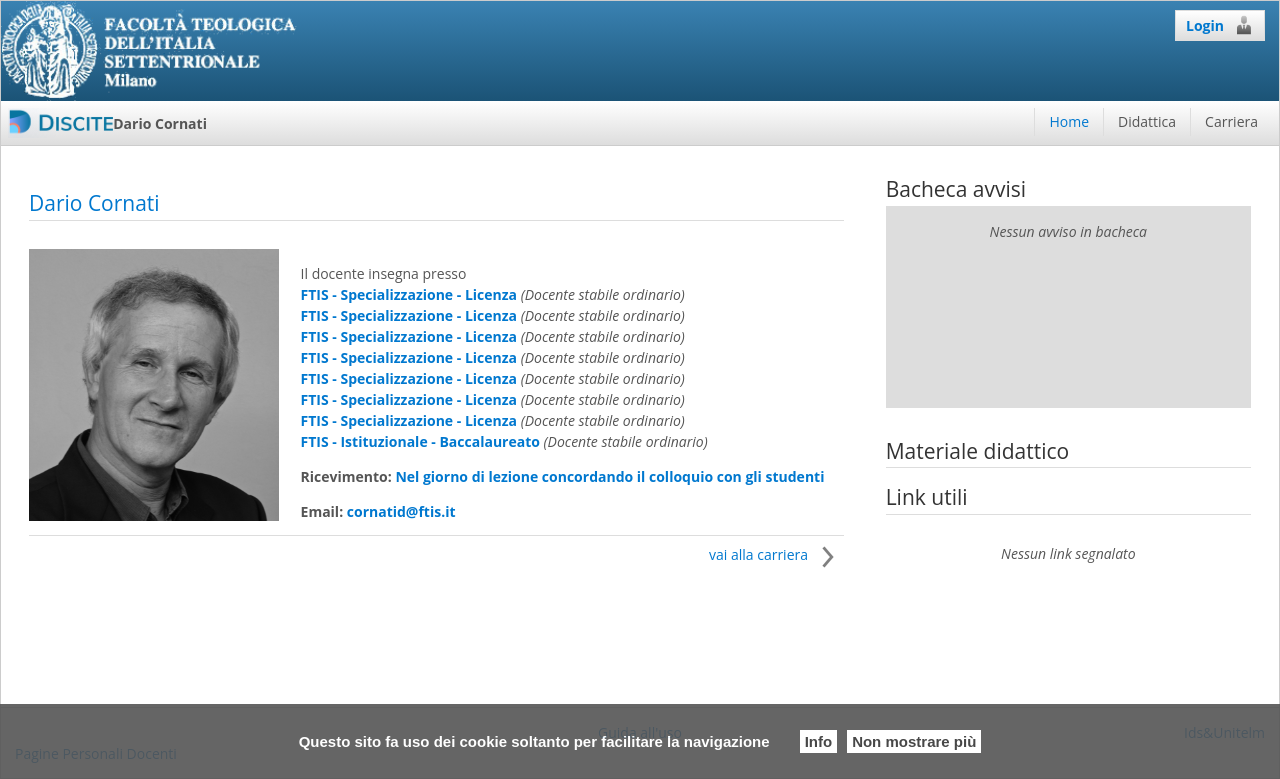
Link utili (927, 497)
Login (1220, 25)
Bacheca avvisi (956, 189)
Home (1069, 121)
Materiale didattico (978, 451)
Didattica (1147, 121)
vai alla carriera (776, 554)
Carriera (1231, 121)
